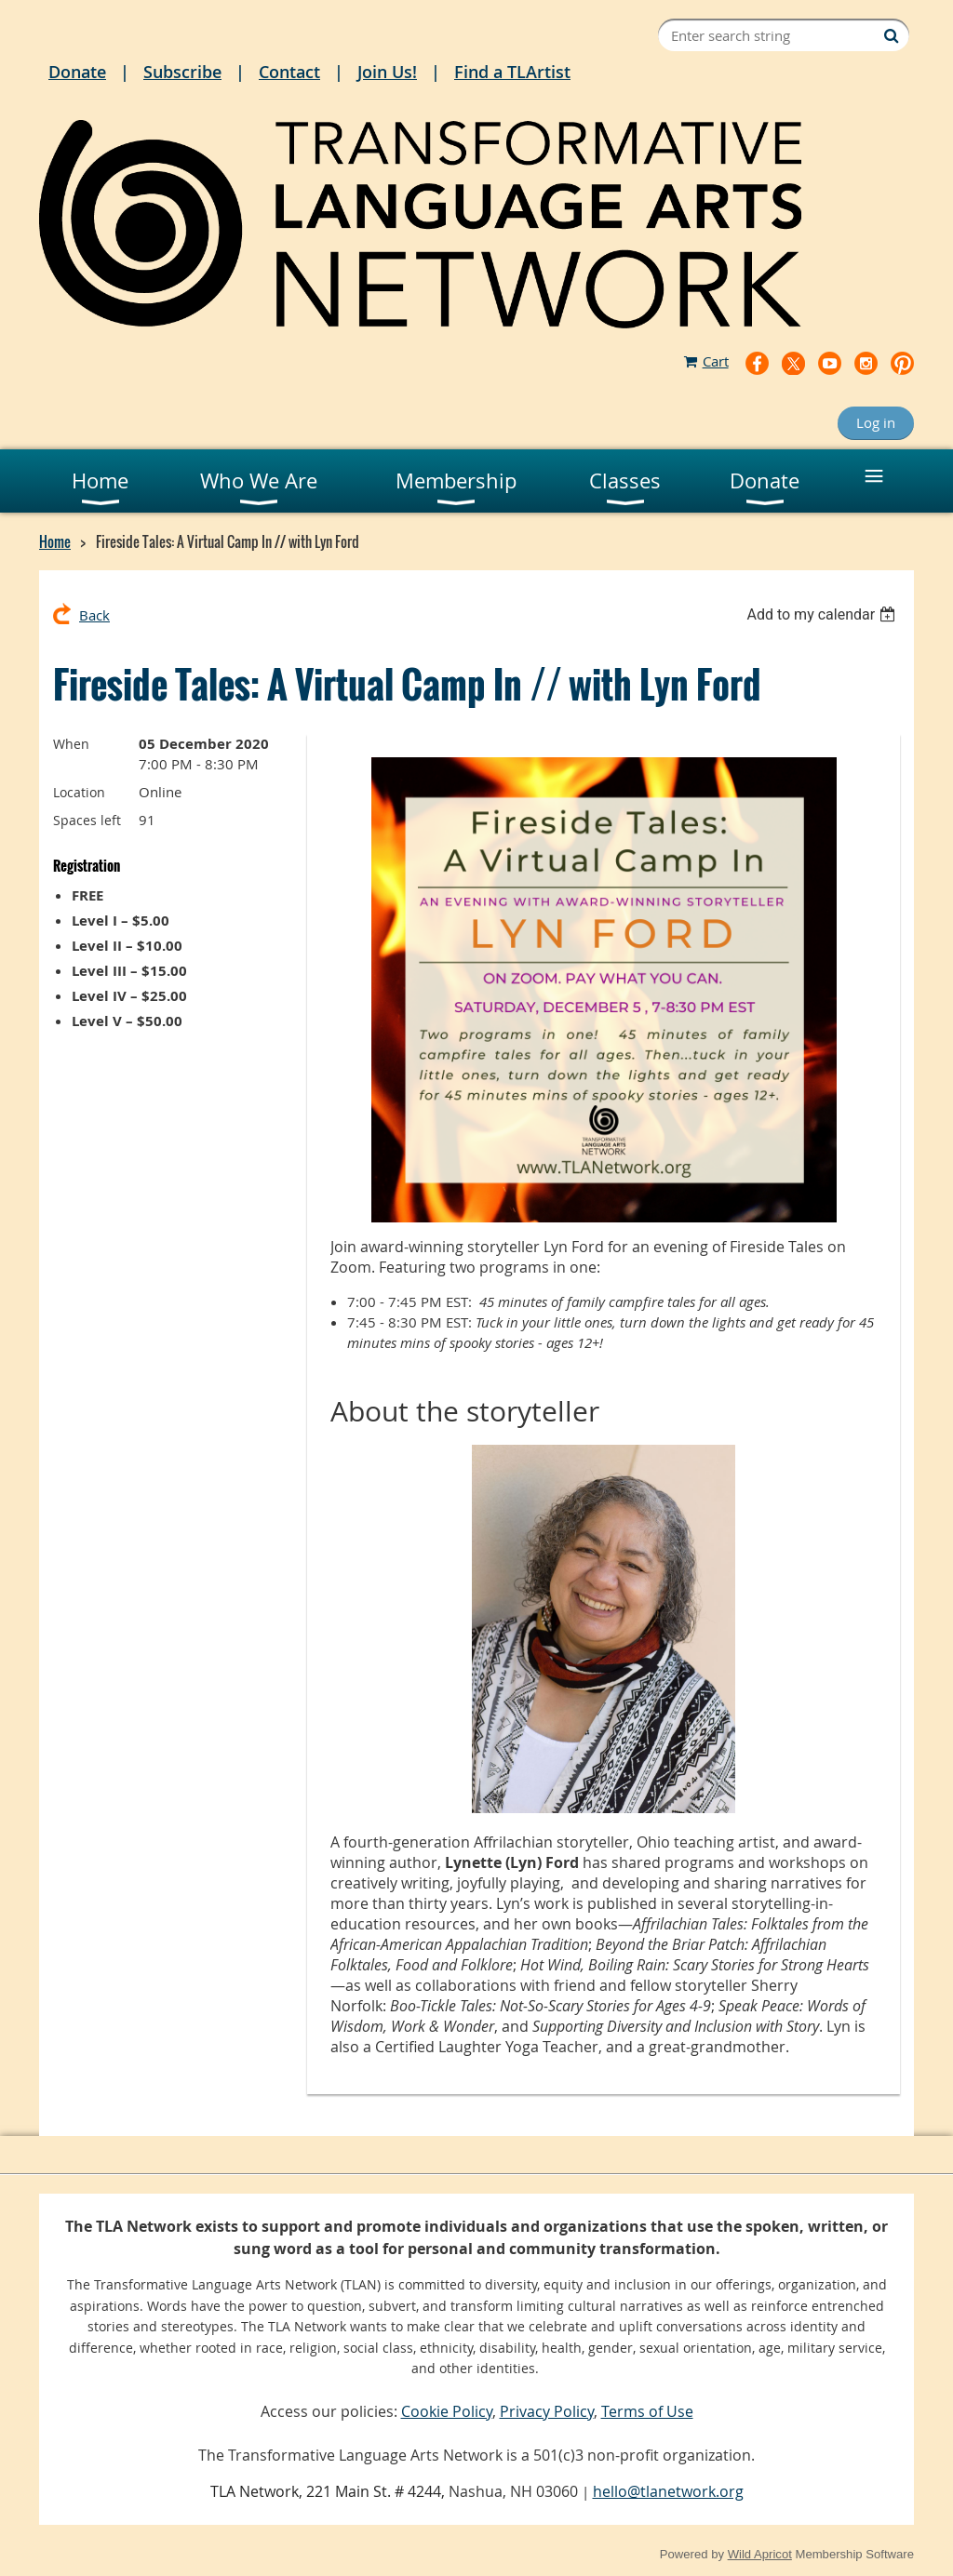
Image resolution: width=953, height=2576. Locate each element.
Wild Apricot (760, 2554)
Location (79, 792)
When (71, 744)
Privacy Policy (547, 2411)
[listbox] (823, 614)
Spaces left (87, 820)
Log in (875, 422)
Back (94, 615)
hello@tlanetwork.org (668, 2491)
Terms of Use (647, 2411)
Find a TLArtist (512, 71)
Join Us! (387, 71)
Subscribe (182, 71)
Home (55, 541)
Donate (77, 71)
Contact (289, 71)
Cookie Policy (446, 2411)
